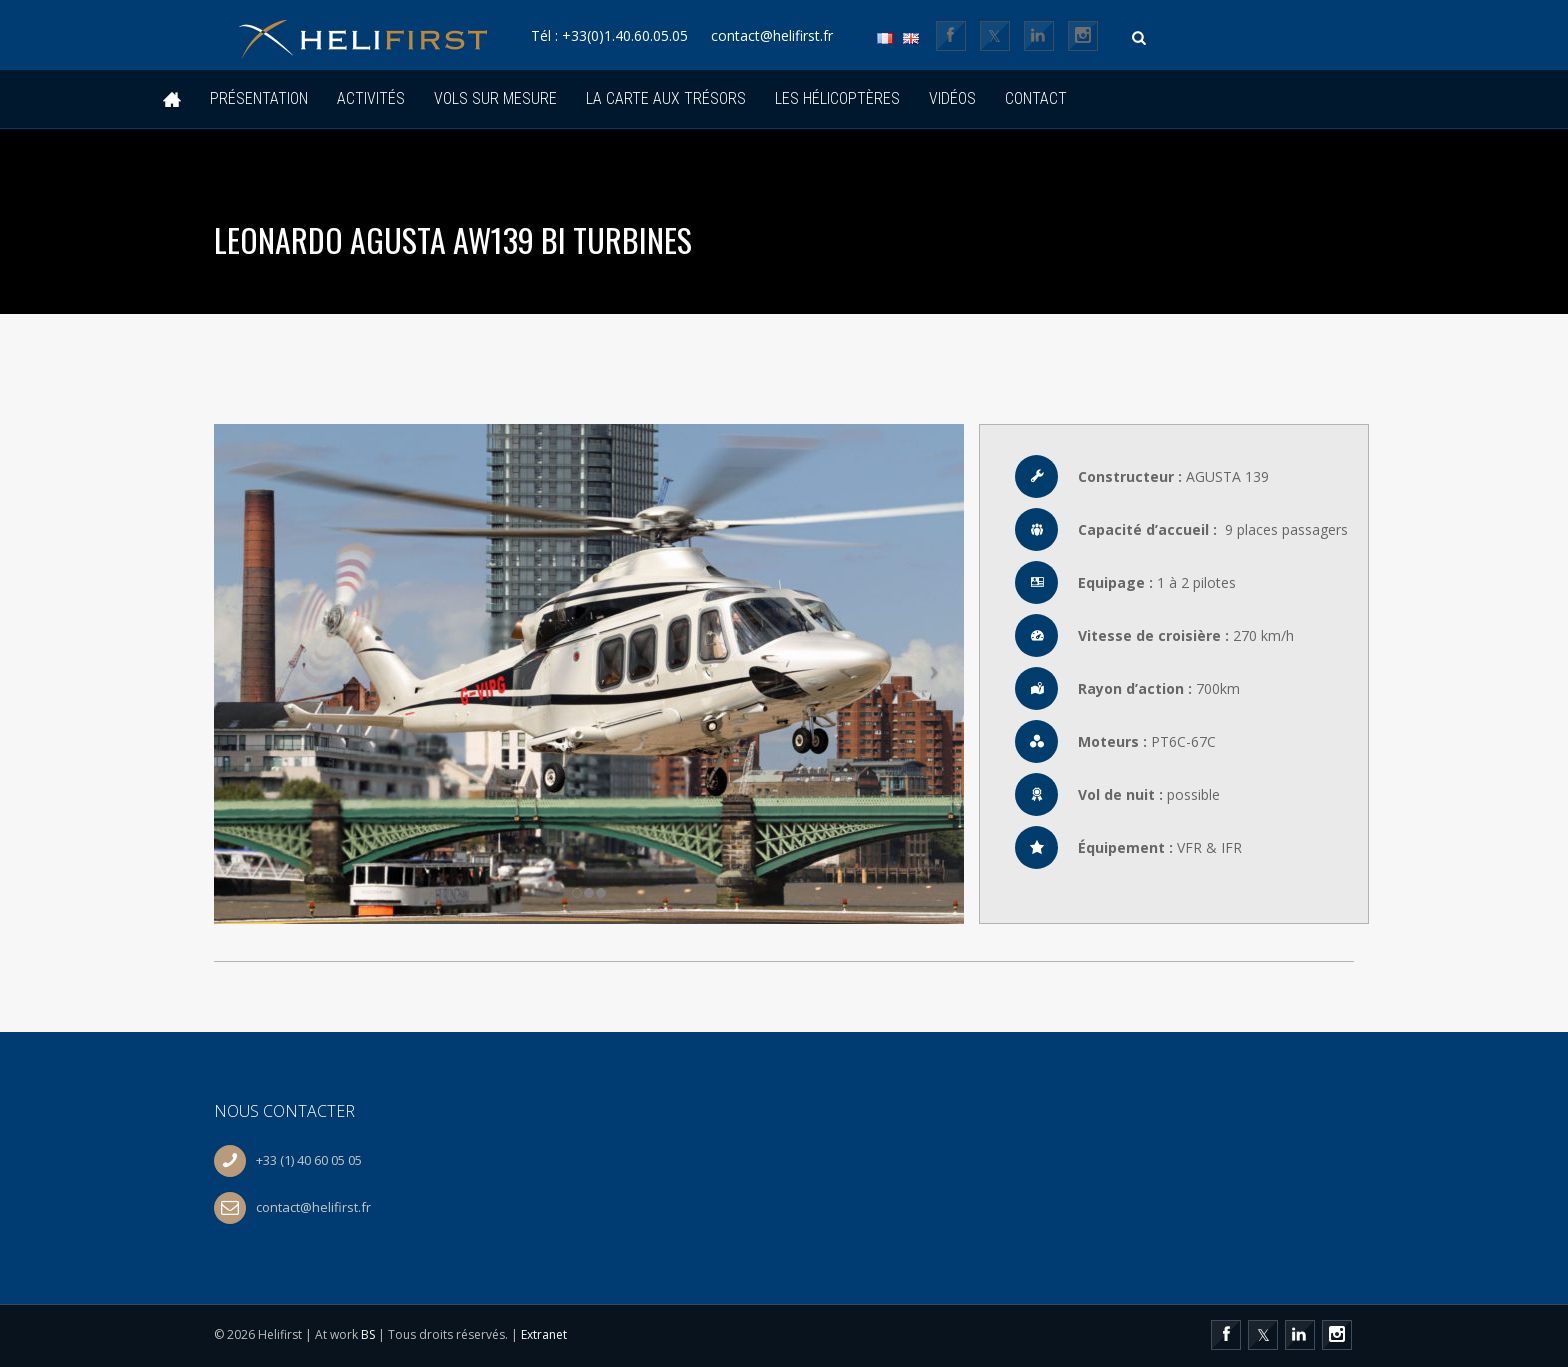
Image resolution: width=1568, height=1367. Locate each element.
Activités (371, 98)
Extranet (544, 1334)
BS (368, 1334)
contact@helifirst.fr (792, 36)
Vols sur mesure (495, 98)
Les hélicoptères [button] (837, 98)
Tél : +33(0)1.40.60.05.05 (622, 36)
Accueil (172, 99)
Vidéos (952, 98)
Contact (1036, 98)
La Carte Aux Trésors (666, 98)
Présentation (259, 98)
